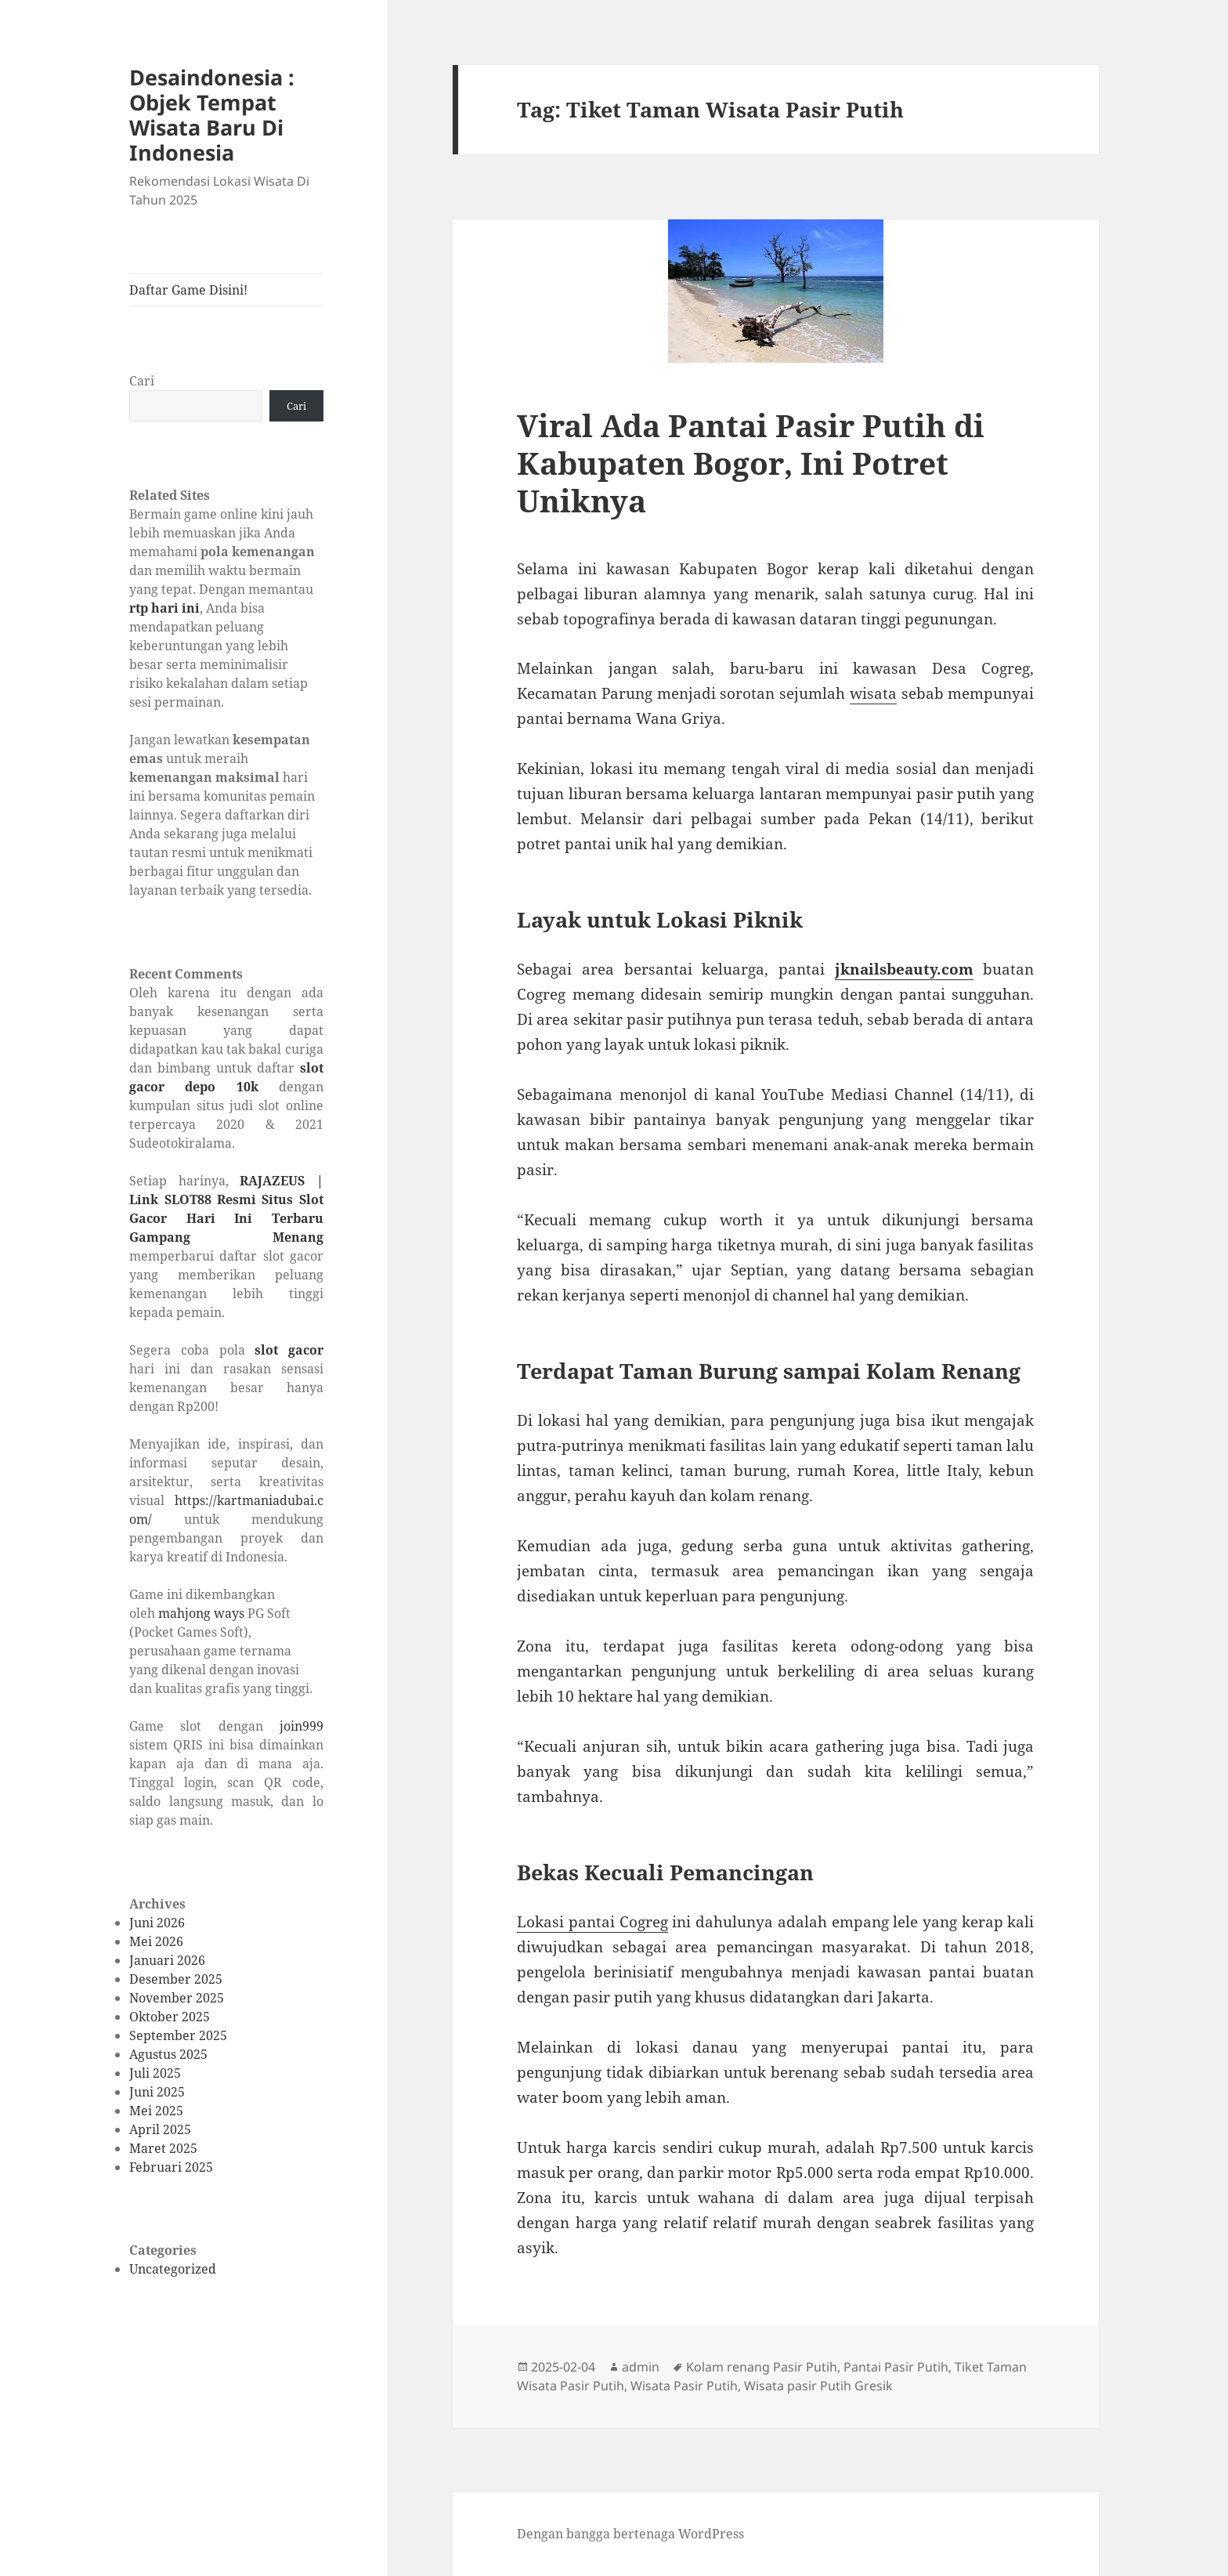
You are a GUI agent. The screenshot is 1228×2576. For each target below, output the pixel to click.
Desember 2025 (175, 1979)
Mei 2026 (156, 1941)
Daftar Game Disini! (188, 289)
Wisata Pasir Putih (684, 2385)
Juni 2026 (157, 1922)
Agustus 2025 (168, 2054)
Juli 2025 (155, 2073)
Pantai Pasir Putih (895, 2366)
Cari (141, 380)
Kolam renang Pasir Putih (761, 2366)
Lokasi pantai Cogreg (592, 1922)
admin (640, 2366)
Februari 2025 (171, 2167)
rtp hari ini (164, 608)
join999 (301, 1726)
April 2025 (160, 2129)
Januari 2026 (167, 1960)
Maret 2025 (163, 2148)
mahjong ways (201, 1613)
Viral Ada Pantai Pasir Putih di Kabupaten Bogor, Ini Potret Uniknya (750, 462)
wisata (873, 693)
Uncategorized (172, 2269)
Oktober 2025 (169, 2016)
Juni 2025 (157, 2091)
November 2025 (176, 1997)
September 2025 (178, 2035)
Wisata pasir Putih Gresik (818, 2385)
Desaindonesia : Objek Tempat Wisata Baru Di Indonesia (211, 115)
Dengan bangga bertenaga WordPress (630, 2533)
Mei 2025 (156, 2110)
